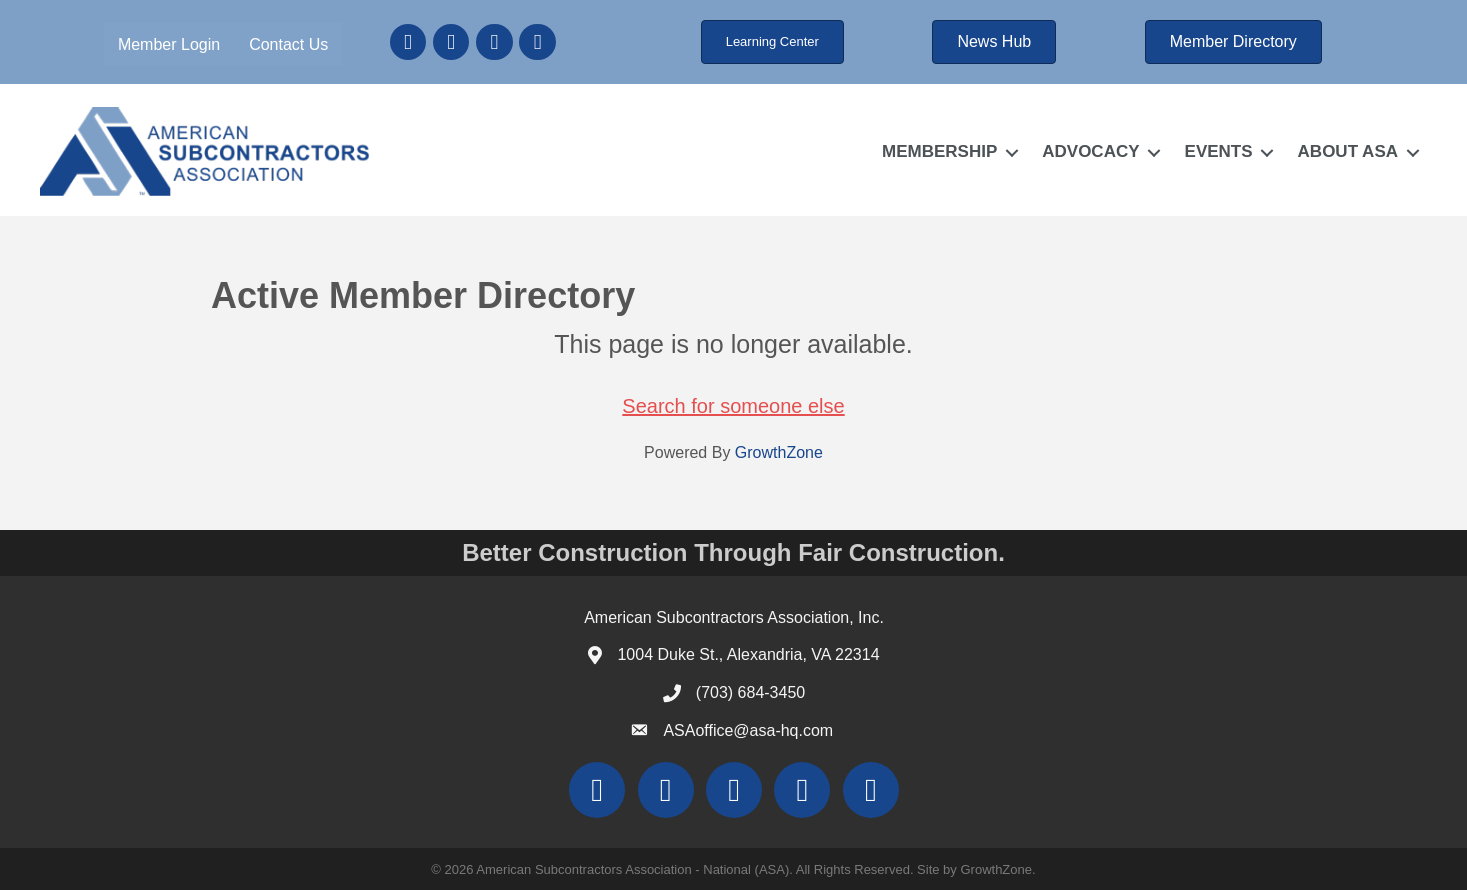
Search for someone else (733, 406)
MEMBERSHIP (939, 151)
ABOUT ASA (1348, 151)
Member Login (169, 44)
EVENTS (1219, 151)
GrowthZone (779, 452)
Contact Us (288, 44)
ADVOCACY (1090, 151)
